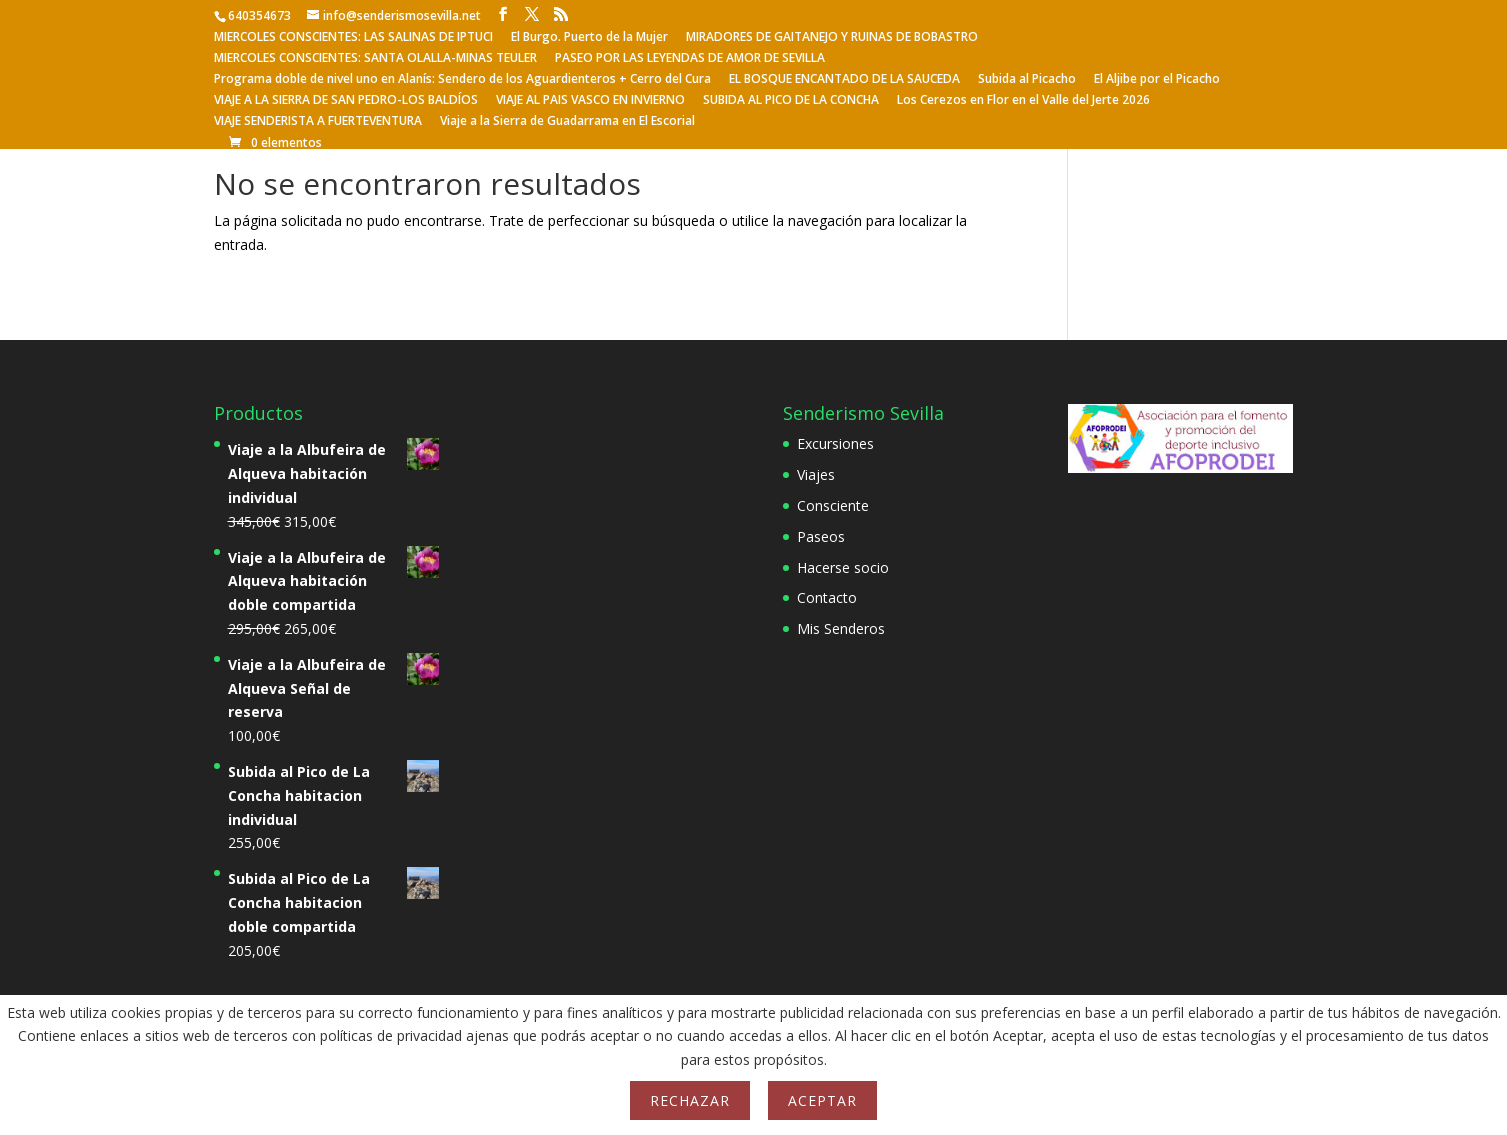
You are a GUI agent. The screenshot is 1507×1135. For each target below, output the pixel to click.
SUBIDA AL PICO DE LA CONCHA (791, 101)
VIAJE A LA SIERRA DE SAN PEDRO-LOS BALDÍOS (346, 101)
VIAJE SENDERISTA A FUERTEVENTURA (318, 122)
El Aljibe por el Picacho (1157, 80)
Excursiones (835, 443)
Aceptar (822, 1100)
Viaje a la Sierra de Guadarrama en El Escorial (567, 122)
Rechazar (690, 1100)
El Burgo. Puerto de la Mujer (589, 38)
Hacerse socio (843, 567)
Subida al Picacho (1027, 80)
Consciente (833, 505)
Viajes (816, 474)
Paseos (821, 536)
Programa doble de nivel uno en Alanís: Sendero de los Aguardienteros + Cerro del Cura (462, 80)
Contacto (827, 597)
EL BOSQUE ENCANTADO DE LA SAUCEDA (844, 80)
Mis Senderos (841, 628)
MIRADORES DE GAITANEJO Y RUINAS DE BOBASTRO (832, 38)
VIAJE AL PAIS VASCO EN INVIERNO (590, 101)
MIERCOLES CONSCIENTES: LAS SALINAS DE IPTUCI (353, 38)
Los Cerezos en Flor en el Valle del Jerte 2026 (1023, 101)
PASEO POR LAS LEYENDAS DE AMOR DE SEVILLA (690, 59)
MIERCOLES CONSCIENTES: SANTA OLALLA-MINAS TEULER (375, 59)
